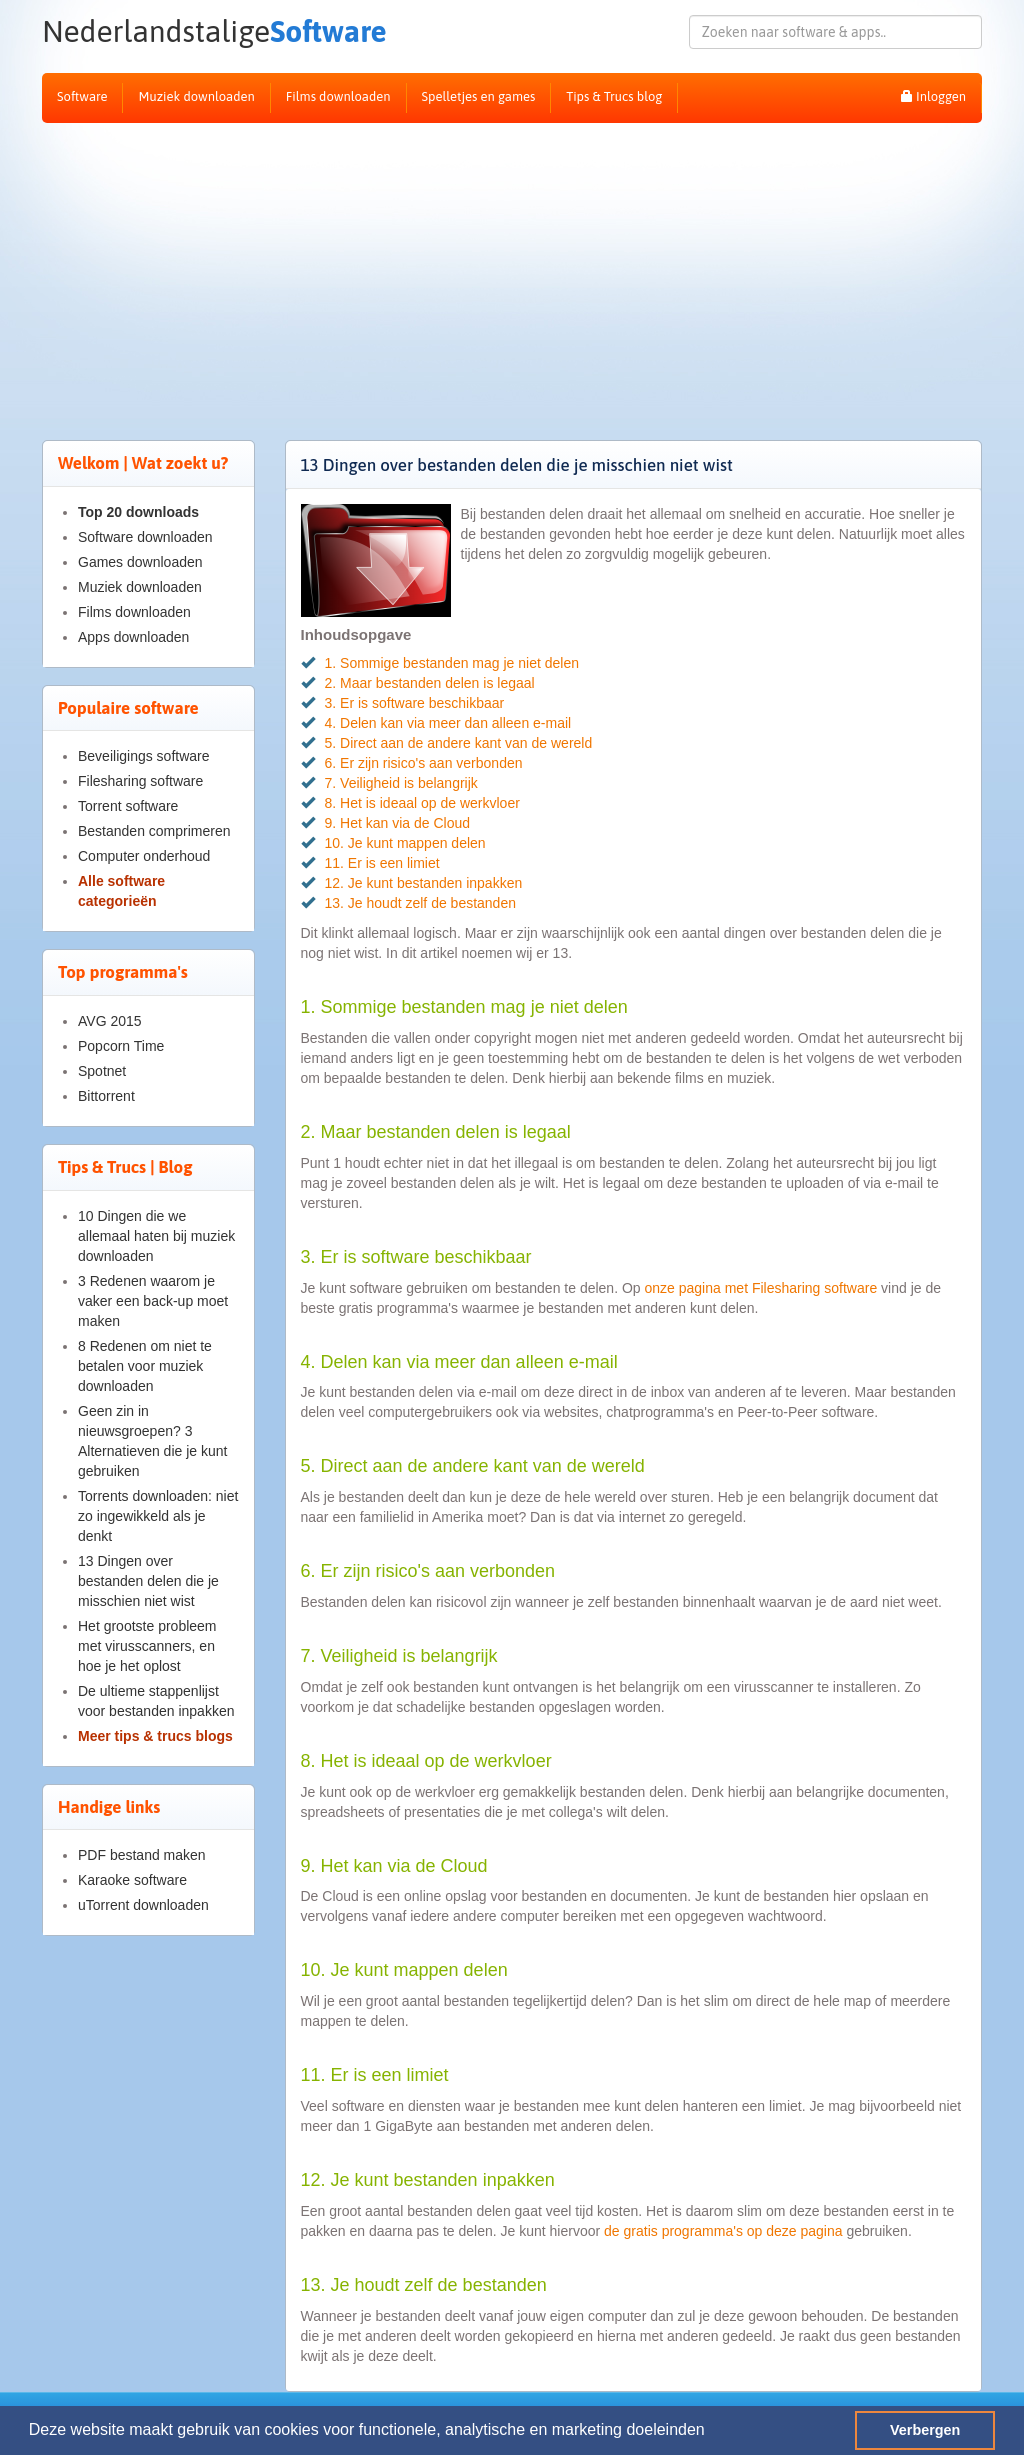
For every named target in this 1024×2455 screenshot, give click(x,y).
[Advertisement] (512, 273)
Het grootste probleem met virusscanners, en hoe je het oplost (147, 1646)
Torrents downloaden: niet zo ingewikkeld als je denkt (158, 1516)
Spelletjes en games (479, 96)
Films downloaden (338, 96)
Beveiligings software (144, 756)
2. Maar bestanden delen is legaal (430, 683)
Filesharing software (140, 781)
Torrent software (128, 806)
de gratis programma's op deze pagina (723, 2231)
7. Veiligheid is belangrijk (401, 783)
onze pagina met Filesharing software (763, 1288)
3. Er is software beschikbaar (415, 703)
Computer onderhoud (144, 856)
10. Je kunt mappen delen (405, 843)
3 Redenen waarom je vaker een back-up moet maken (153, 1301)
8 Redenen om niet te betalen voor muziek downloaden (145, 1366)
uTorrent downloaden (143, 1905)
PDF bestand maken (142, 1855)
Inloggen (933, 96)
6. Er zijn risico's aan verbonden (424, 763)
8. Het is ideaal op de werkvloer (422, 803)
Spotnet (102, 1071)
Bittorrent (106, 1096)
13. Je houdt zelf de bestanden (420, 903)
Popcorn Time (121, 1046)
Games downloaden (140, 562)
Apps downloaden (133, 637)
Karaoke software (132, 1880)
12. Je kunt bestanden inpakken (424, 883)
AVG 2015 (110, 1021)
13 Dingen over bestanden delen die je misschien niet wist (148, 1581)
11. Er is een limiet (382, 863)
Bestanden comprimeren (154, 831)
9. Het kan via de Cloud (398, 823)
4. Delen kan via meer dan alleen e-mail (448, 723)
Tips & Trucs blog (614, 96)
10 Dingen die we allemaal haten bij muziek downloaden (156, 1236)
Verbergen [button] (925, 2430)
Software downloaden (145, 537)
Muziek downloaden (196, 96)
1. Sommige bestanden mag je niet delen (452, 663)
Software (188, 31)
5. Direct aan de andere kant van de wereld (459, 743)
